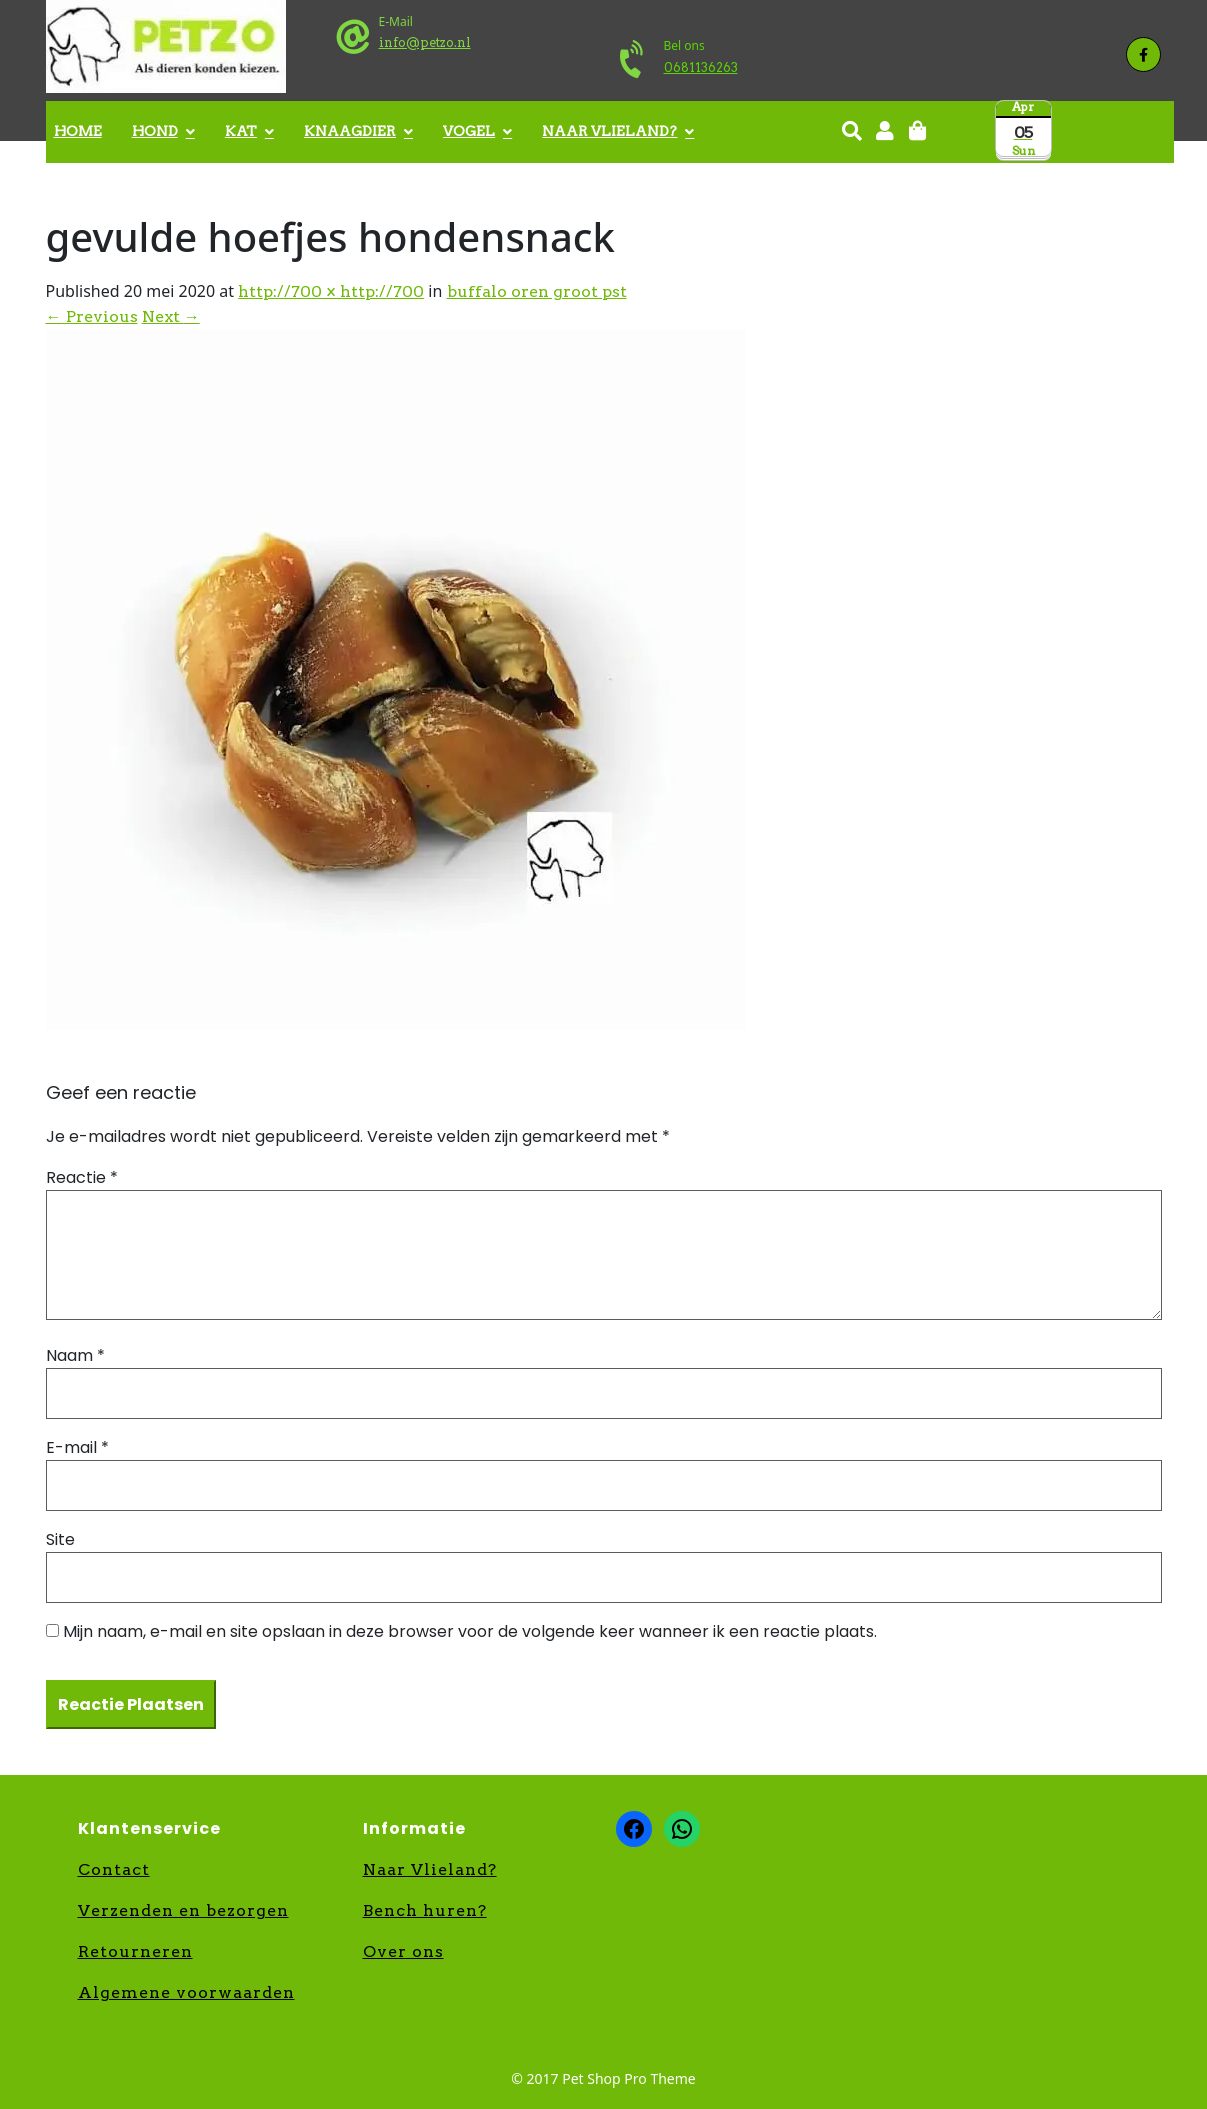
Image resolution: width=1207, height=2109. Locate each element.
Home (78, 131)
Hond (155, 131)
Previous (92, 316)
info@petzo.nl (425, 42)
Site (60, 1539)
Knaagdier (350, 131)
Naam (75, 1355)
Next (171, 316)
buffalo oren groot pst (537, 291)
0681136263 (701, 67)
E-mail (77, 1447)
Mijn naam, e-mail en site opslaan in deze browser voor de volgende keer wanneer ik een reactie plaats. (470, 1631)
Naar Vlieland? (609, 131)
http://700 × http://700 (331, 291)
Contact (114, 1869)
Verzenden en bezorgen (183, 1910)
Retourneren (135, 1951)
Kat (241, 131)
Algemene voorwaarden (186, 1992)
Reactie (82, 1177)
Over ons (403, 1951)
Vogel (469, 131)
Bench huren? (425, 1910)
